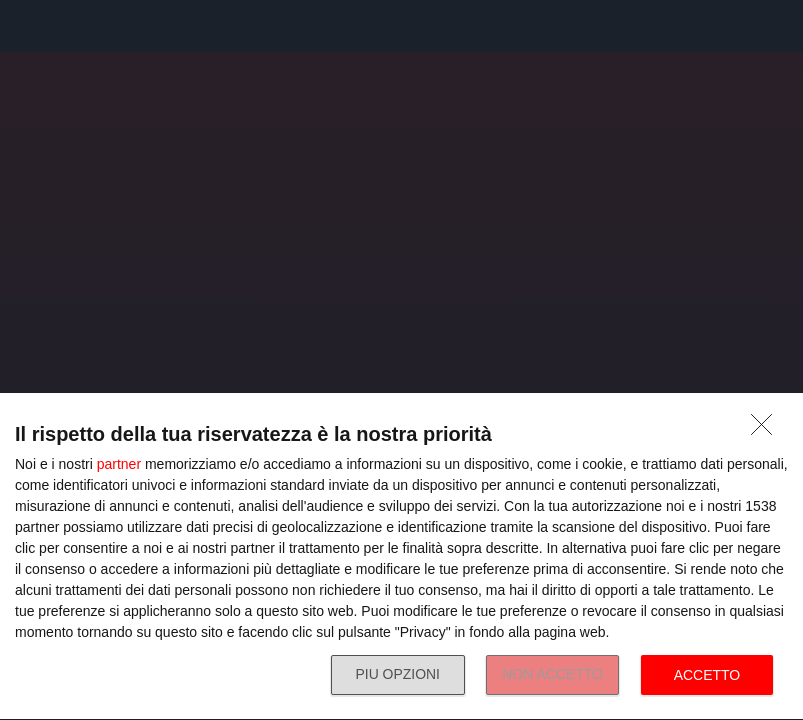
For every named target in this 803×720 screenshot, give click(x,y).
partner (119, 464)
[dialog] (401, 557)
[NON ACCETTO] (767, 430)
